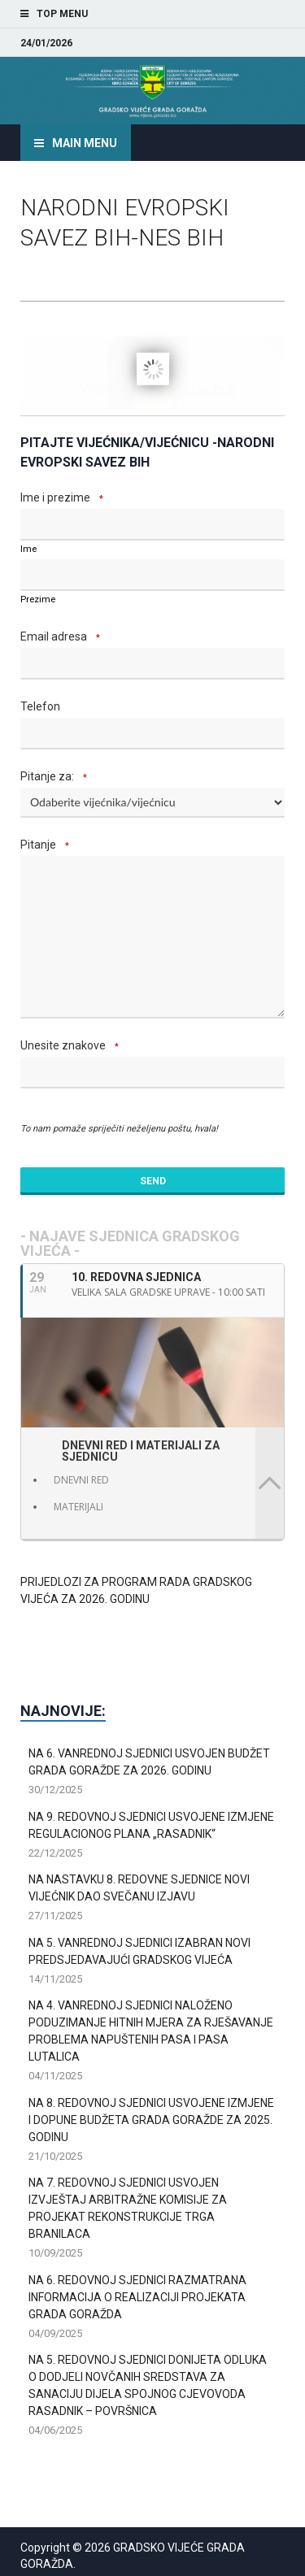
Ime (28, 549)
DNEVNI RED (81, 1480)
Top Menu (62, 14)
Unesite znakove (72, 1046)
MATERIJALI (78, 1507)
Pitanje (47, 846)
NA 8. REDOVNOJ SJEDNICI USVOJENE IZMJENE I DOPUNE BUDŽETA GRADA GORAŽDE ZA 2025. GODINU (151, 2120)
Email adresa (62, 637)
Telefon (40, 706)
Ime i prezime (64, 498)
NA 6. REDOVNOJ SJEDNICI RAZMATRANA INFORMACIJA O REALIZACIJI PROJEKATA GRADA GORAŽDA (137, 2297)
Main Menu (84, 143)
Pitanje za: (56, 777)
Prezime (37, 599)
